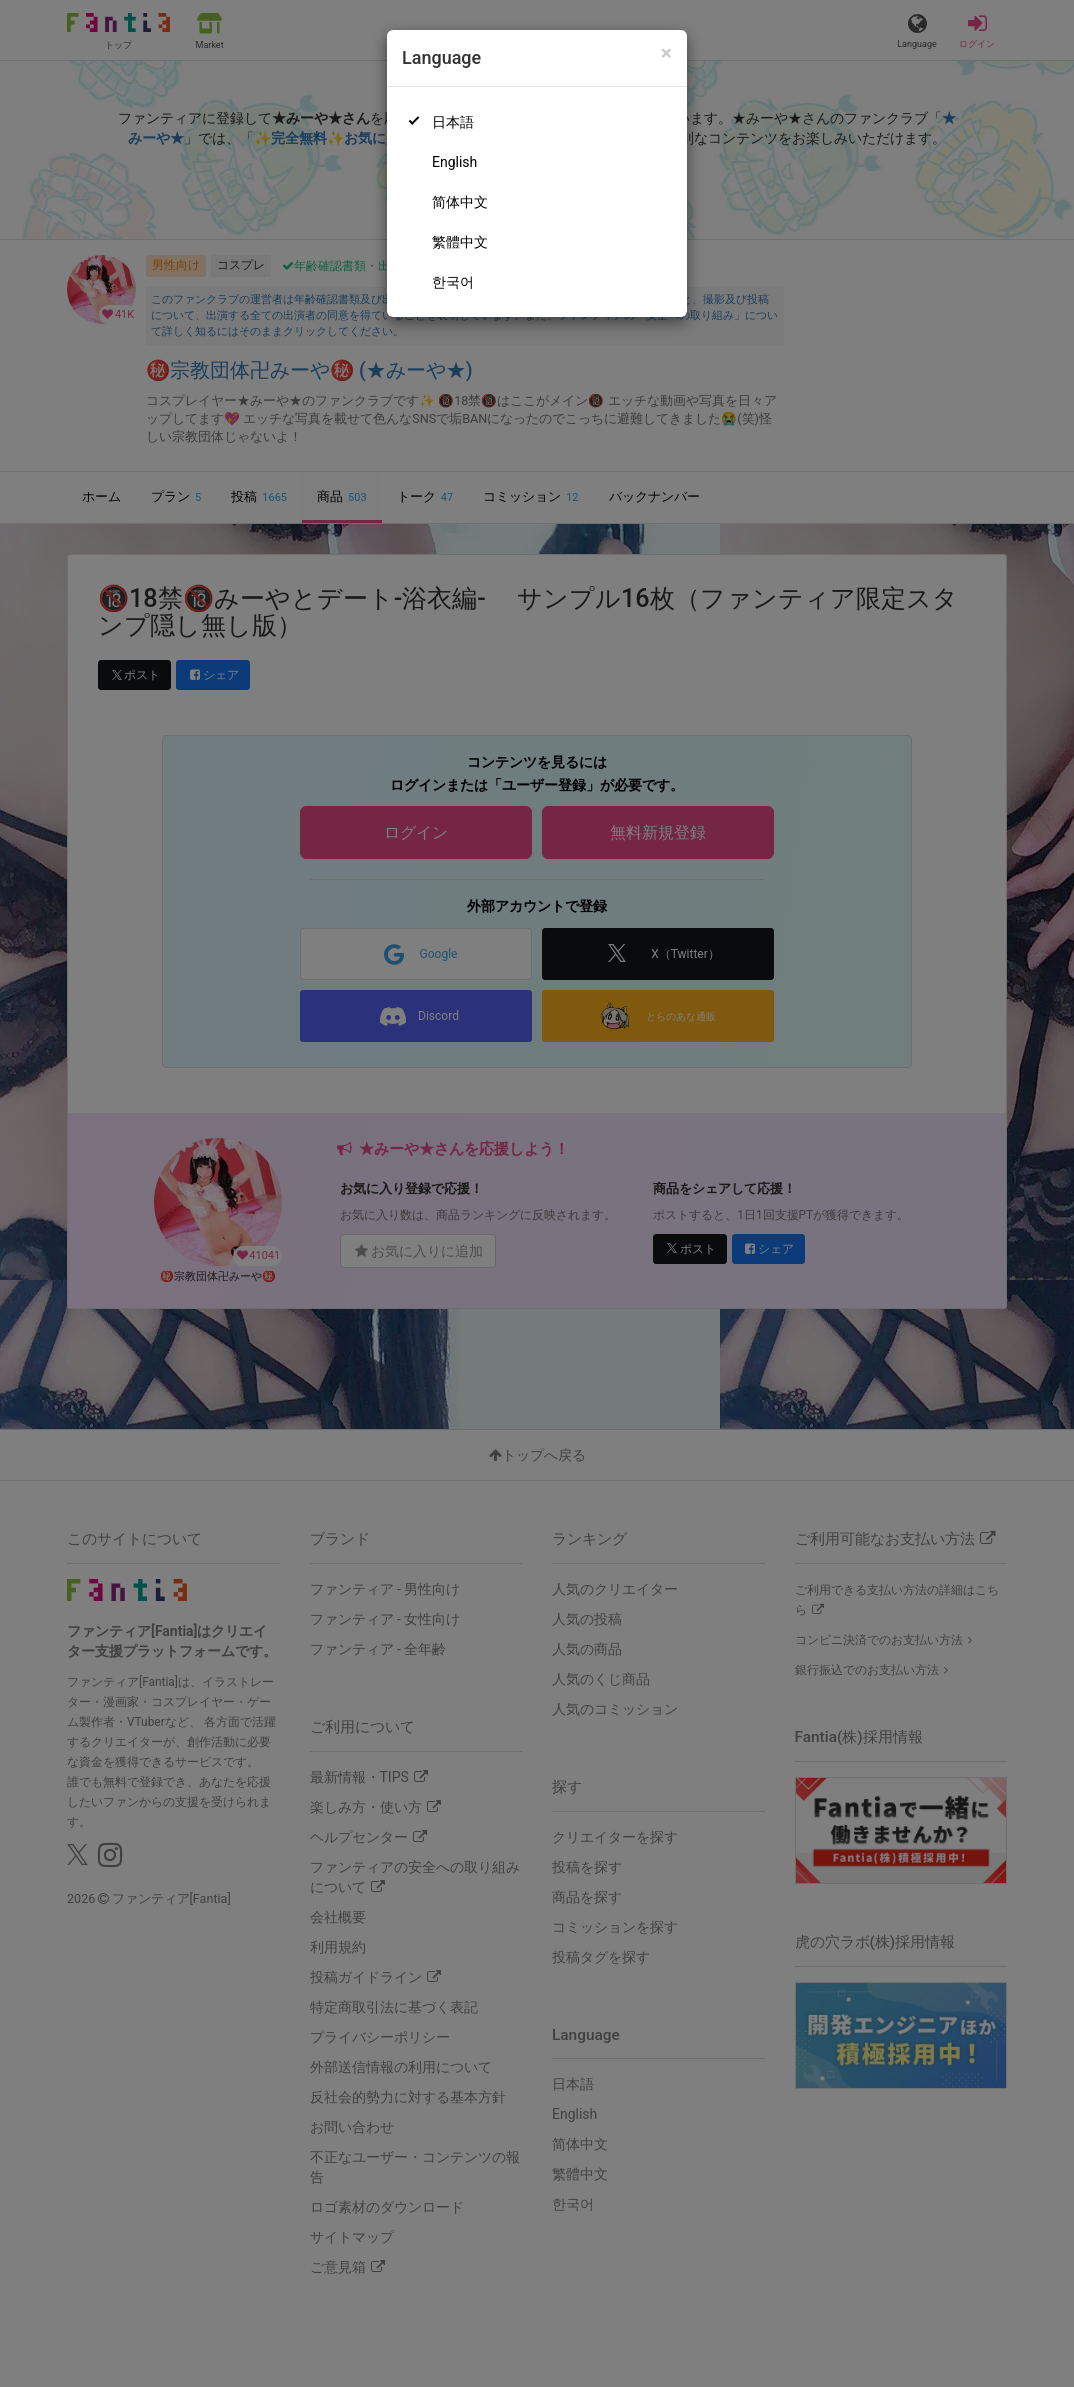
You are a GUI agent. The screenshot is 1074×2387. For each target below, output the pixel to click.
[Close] (666, 53)
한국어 (453, 282)
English (454, 162)
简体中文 (460, 202)
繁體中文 (460, 242)
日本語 (453, 122)
